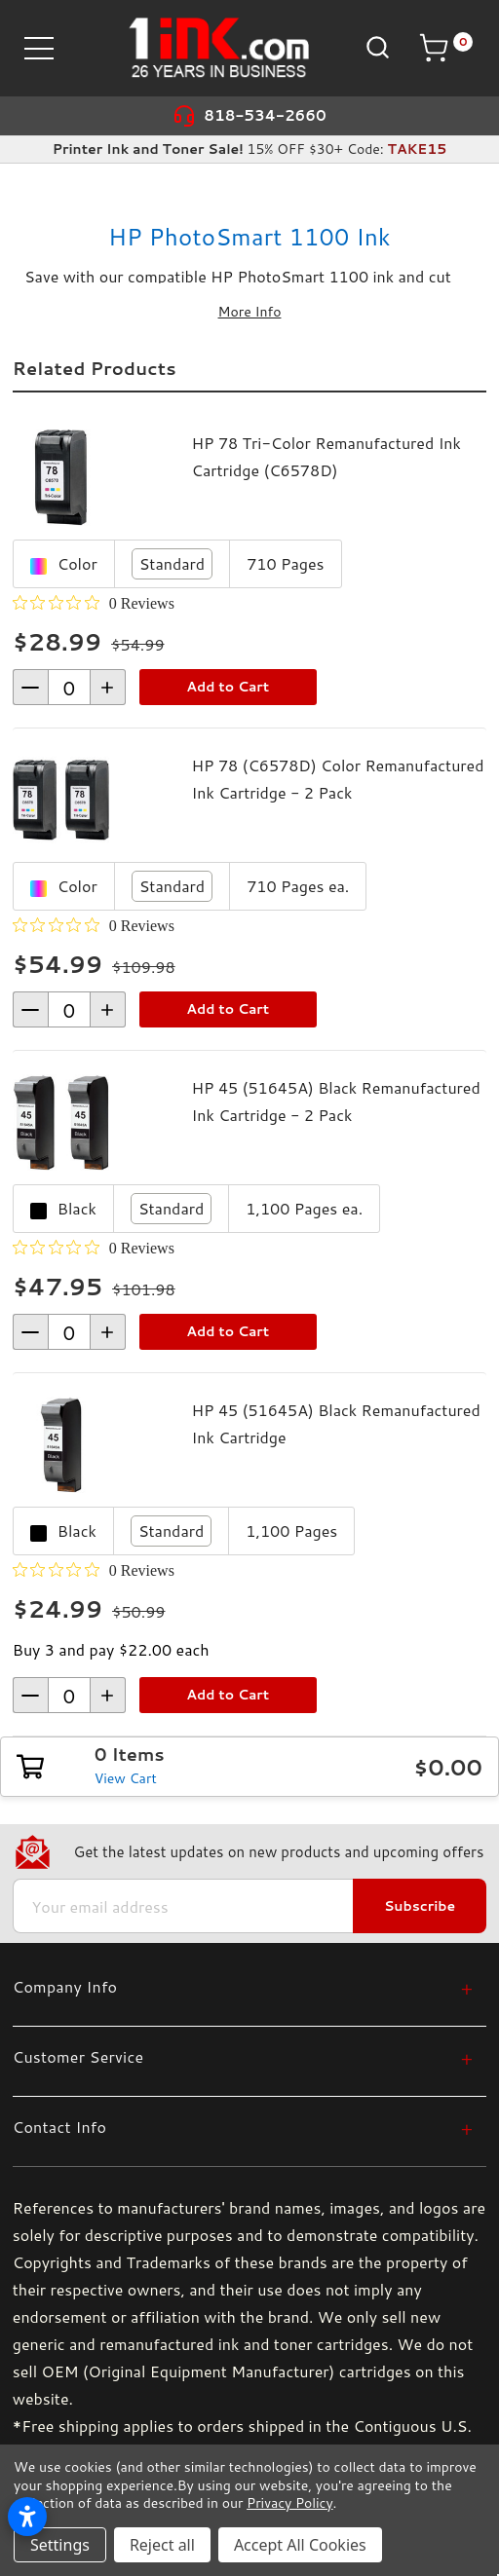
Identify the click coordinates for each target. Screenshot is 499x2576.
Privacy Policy (289, 2503)
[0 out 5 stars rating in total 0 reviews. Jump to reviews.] (93, 602)
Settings (60, 2545)
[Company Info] (243, 1986)
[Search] (375, 46)
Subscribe (419, 1906)
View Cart (126, 1778)
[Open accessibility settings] (27, 2516)
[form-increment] (69, 687)
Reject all (162, 2545)
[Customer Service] (243, 2056)
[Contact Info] (243, 2126)
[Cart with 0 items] (445, 48)
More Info (250, 311)
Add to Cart (227, 686)
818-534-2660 (265, 115)
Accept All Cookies (300, 2545)
